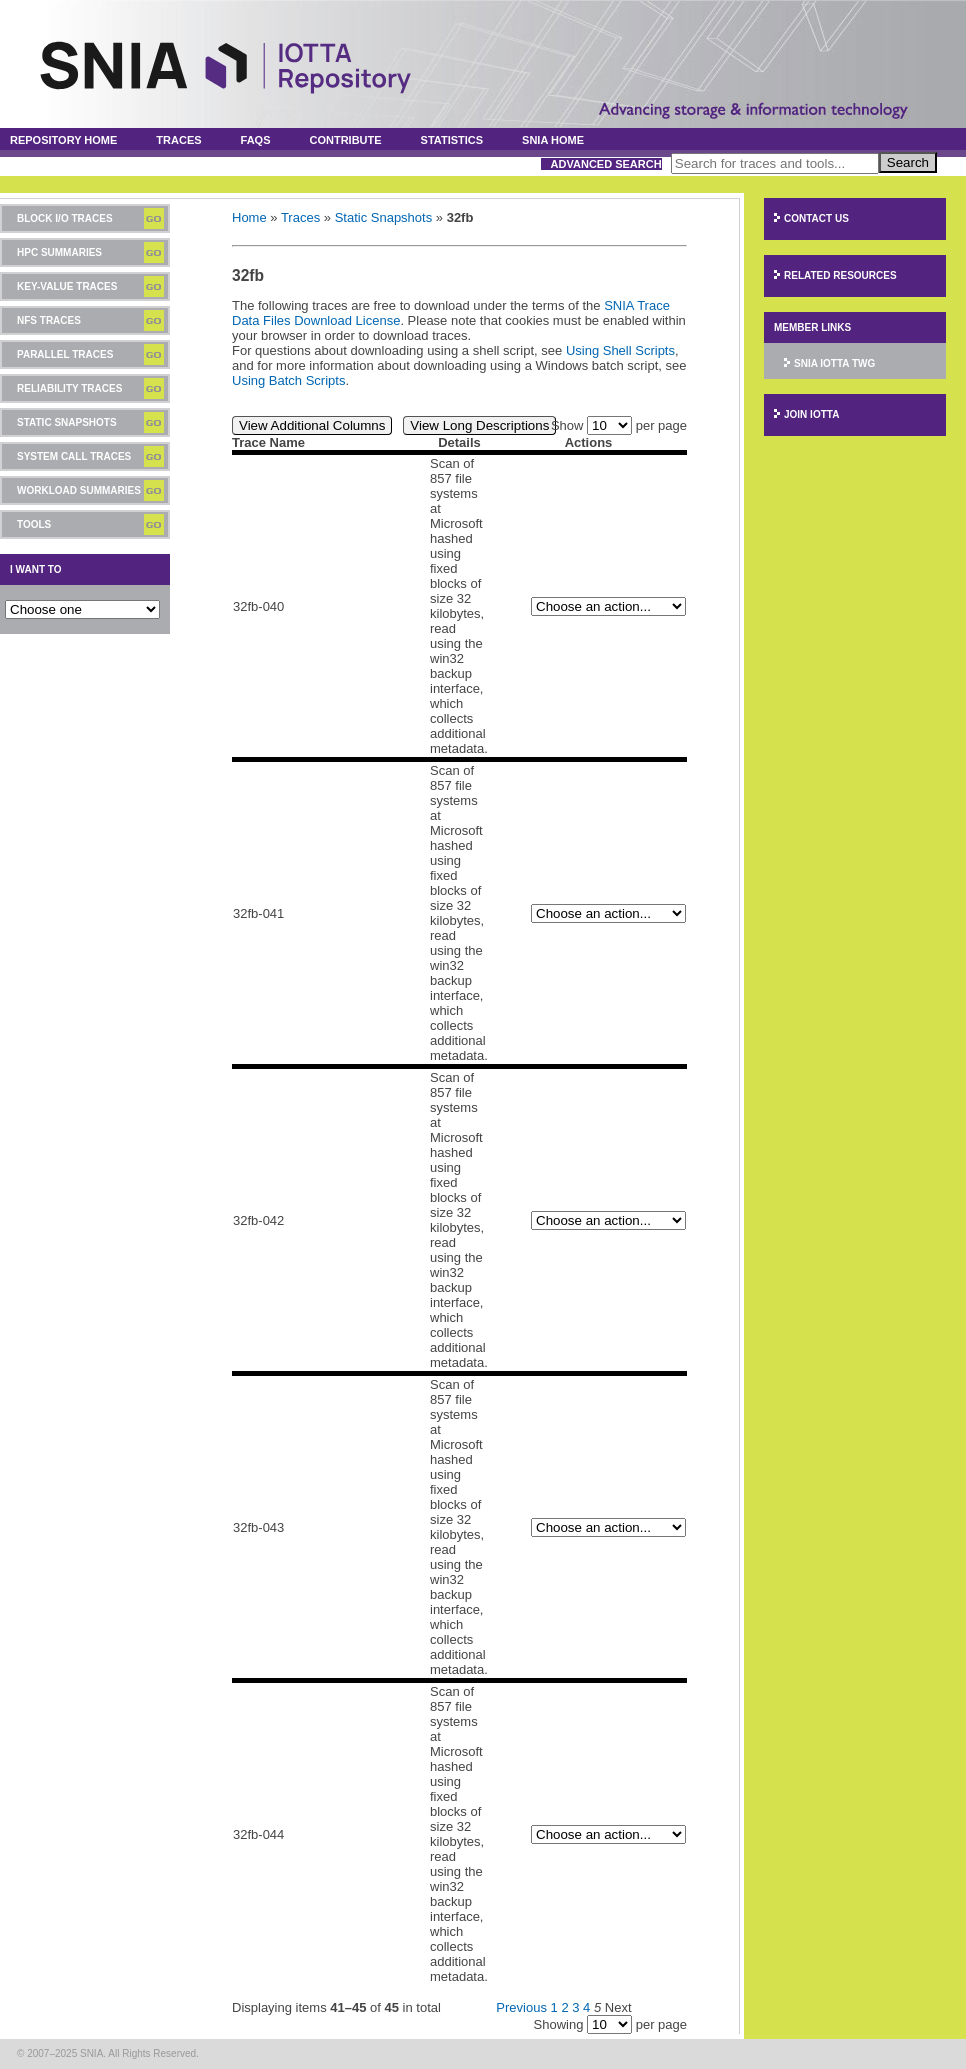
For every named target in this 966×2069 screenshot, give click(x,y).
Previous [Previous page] (521, 2007)
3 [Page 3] (575, 2007)
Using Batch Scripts (288, 380)
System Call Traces (74, 456)
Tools (34, 524)
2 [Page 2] (564, 2007)
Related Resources (840, 275)
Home (249, 217)
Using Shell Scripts (620, 350)
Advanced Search (606, 164)
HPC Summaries (59, 252)
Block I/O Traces (65, 218)
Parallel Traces (65, 354)
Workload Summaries (79, 490)
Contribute (345, 140)
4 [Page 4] (586, 2007)
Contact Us (816, 218)
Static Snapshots (67, 422)
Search (908, 162)
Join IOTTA (811, 414)
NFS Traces (49, 320)
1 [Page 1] (554, 2007)
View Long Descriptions (479, 425)
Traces (178, 140)
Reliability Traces (69, 388)
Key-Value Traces (67, 286)
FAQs (256, 140)
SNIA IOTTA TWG (834, 363)
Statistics (452, 140)
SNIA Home (553, 140)
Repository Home (63, 140)
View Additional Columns (312, 425)
